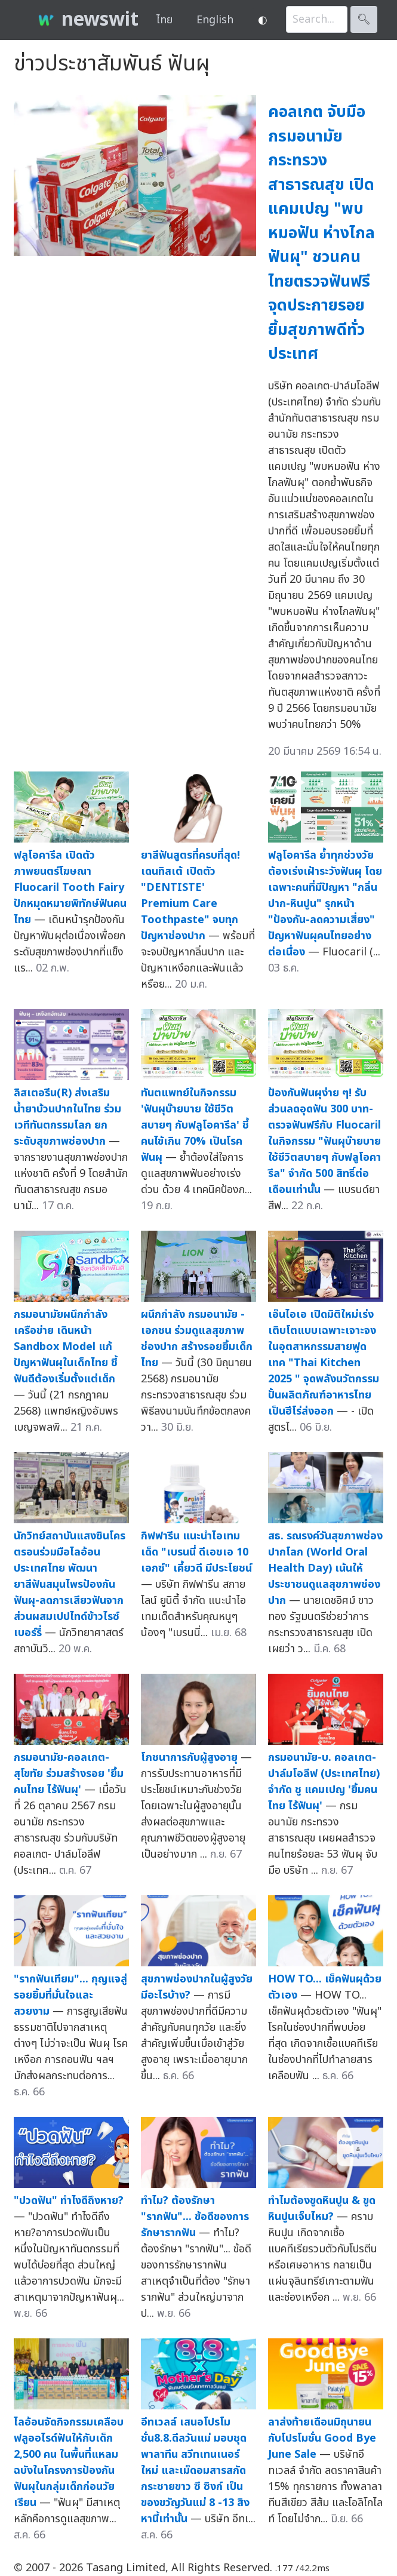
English (214, 20)
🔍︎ (364, 19)
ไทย (164, 20)
